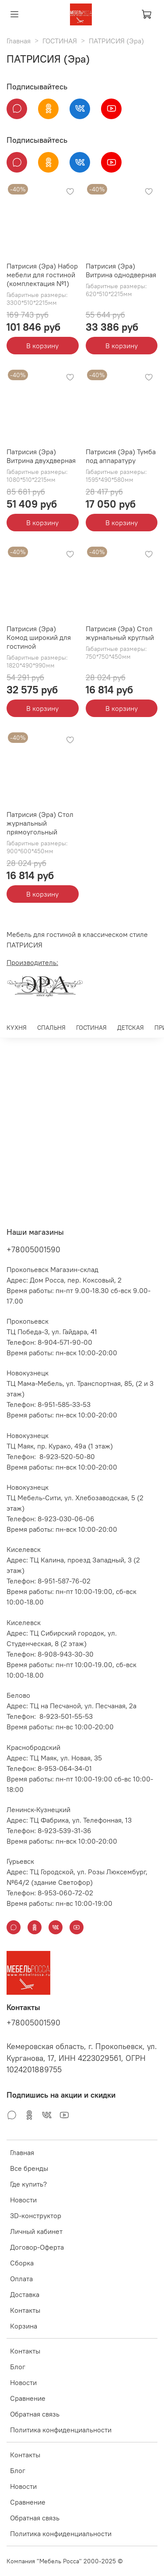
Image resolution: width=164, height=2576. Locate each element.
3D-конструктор (35, 2215)
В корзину (42, 345)
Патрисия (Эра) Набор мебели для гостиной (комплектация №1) (42, 274)
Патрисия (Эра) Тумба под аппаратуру (121, 456)
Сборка (22, 2262)
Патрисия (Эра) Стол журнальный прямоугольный (40, 823)
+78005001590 (33, 1249)
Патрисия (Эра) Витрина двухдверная (41, 456)
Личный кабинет (36, 2231)
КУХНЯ (17, 1028)
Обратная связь (34, 2414)
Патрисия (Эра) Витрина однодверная (121, 270)
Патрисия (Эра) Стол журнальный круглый (120, 633)
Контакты (25, 2310)
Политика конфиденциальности (61, 2429)
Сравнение (27, 2398)
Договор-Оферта (37, 2247)
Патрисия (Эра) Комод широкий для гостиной (39, 637)
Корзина (23, 2326)
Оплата (21, 2278)
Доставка (24, 2294)
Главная (19, 40)
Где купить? (28, 2184)
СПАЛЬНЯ (51, 1028)
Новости (23, 2199)
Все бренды (29, 2168)
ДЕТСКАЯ (130, 1028)
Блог (17, 2366)
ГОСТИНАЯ (59, 40)
